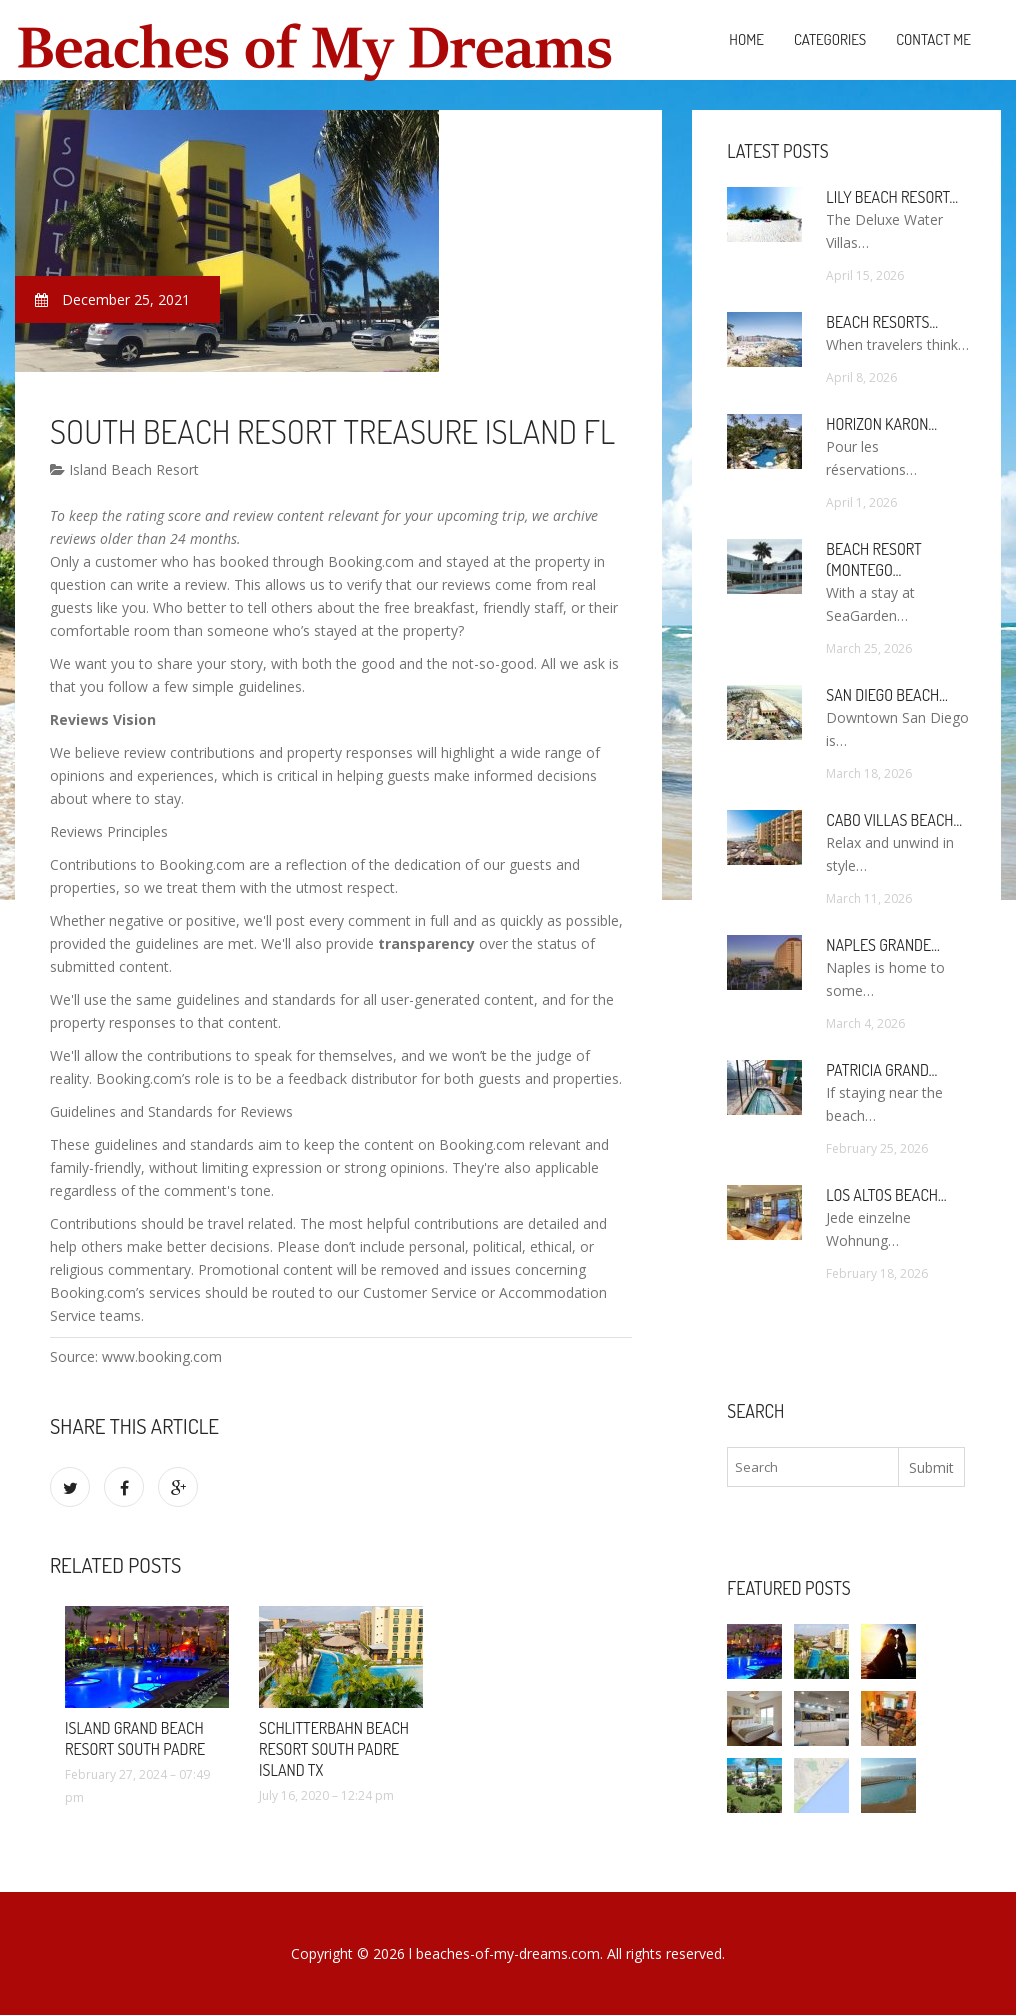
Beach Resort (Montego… (873, 559)
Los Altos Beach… (886, 1195)
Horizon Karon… (881, 424)
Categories (830, 39)
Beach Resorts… (882, 322)
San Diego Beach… (886, 695)
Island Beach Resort (124, 469)
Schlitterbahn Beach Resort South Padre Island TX (334, 1749)
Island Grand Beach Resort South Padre (135, 1738)
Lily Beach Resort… (892, 197)
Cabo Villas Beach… (894, 820)
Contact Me (933, 39)
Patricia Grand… (881, 1070)
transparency (426, 943)
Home (746, 39)
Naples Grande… (882, 945)
